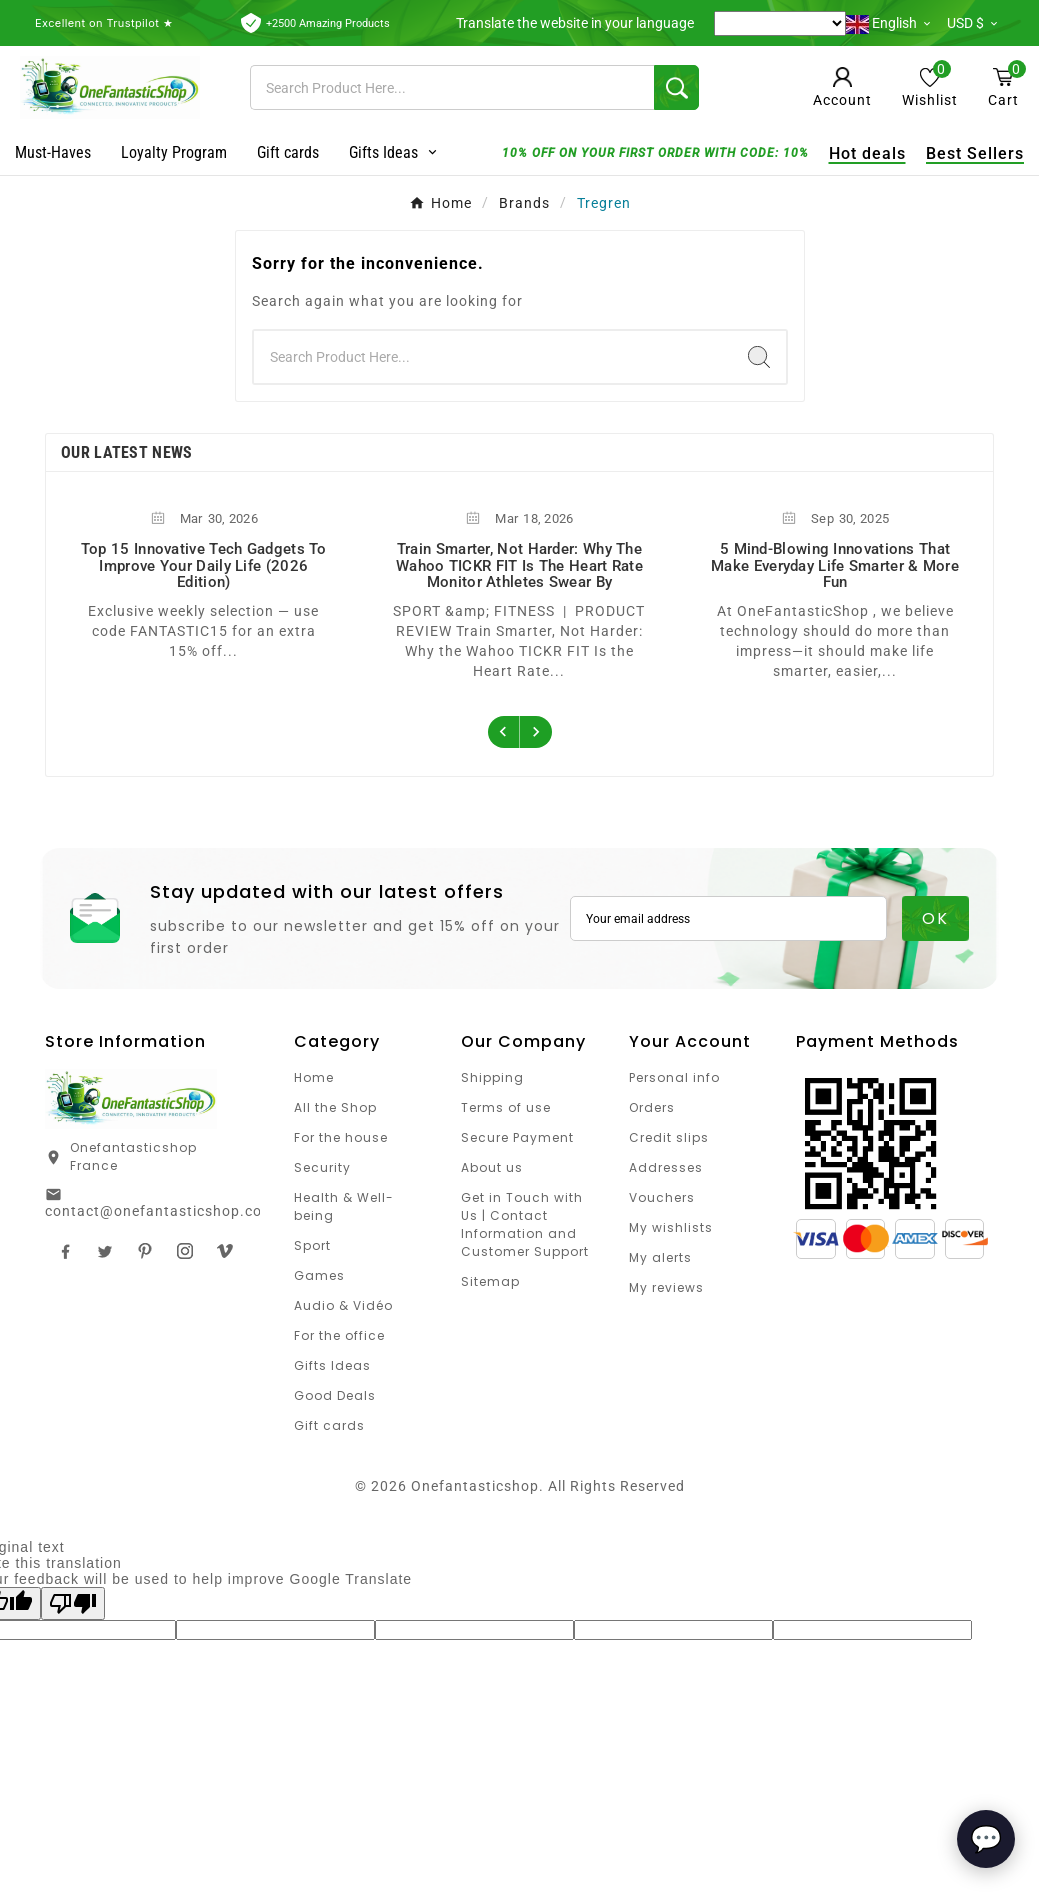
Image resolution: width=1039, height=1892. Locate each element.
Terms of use (506, 1107)
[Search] (452, 87)
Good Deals (335, 1395)
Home (314, 1077)
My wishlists (671, 1227)
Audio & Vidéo (343, 1305)
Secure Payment (517, 1137)
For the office (339, 1335)
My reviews (666, 1287)
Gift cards (329, 1425)
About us (492, 1167)
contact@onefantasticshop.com (160, 1211)
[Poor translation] (73, 1603)
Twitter (105, 1251)
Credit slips (669, 1137)
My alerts (660, 1257)
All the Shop (335, 1107)
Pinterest (145, 1251)
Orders (652, 1107)
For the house (341, 1137)
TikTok (225, 1251)
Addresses (666, 1167)
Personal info (674, 1077)
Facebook (65, 1251)
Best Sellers (970, 153)
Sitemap (490, 1281)
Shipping (492, 1077)
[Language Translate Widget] (780, 23)
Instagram (185, 1251)
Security (322, 1167)
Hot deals (862, 153)
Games (319, 1275)
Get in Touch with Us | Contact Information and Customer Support (525, 1224)
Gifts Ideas (332, 1365)
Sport (312, 1245)
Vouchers (662, 1197)
